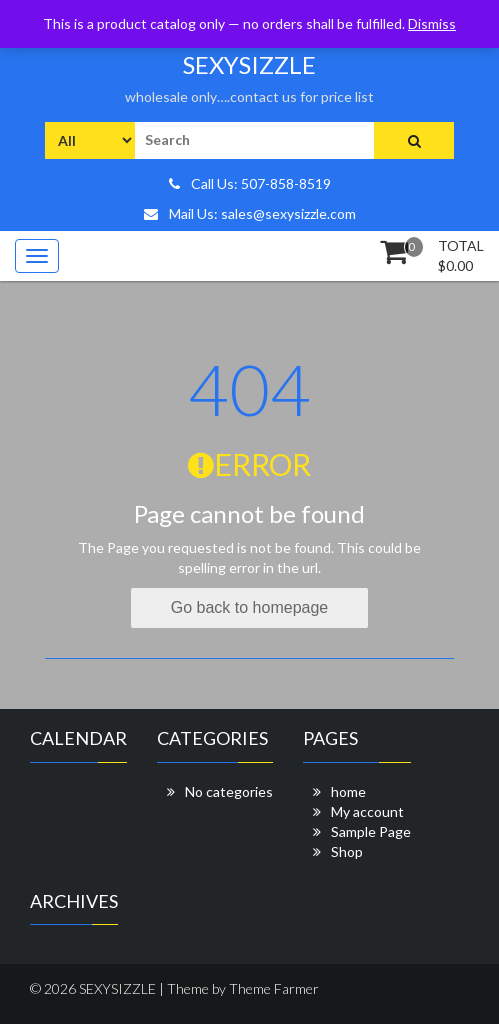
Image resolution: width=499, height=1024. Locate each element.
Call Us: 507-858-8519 (250, 183)
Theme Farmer (274, 988)
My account (367, 811)
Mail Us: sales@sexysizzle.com (250, 213)
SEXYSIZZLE (249, 64)
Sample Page (371, 831)
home (348, 791)
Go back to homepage (249, 607)
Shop (347, 851)
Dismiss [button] (432, 23)
